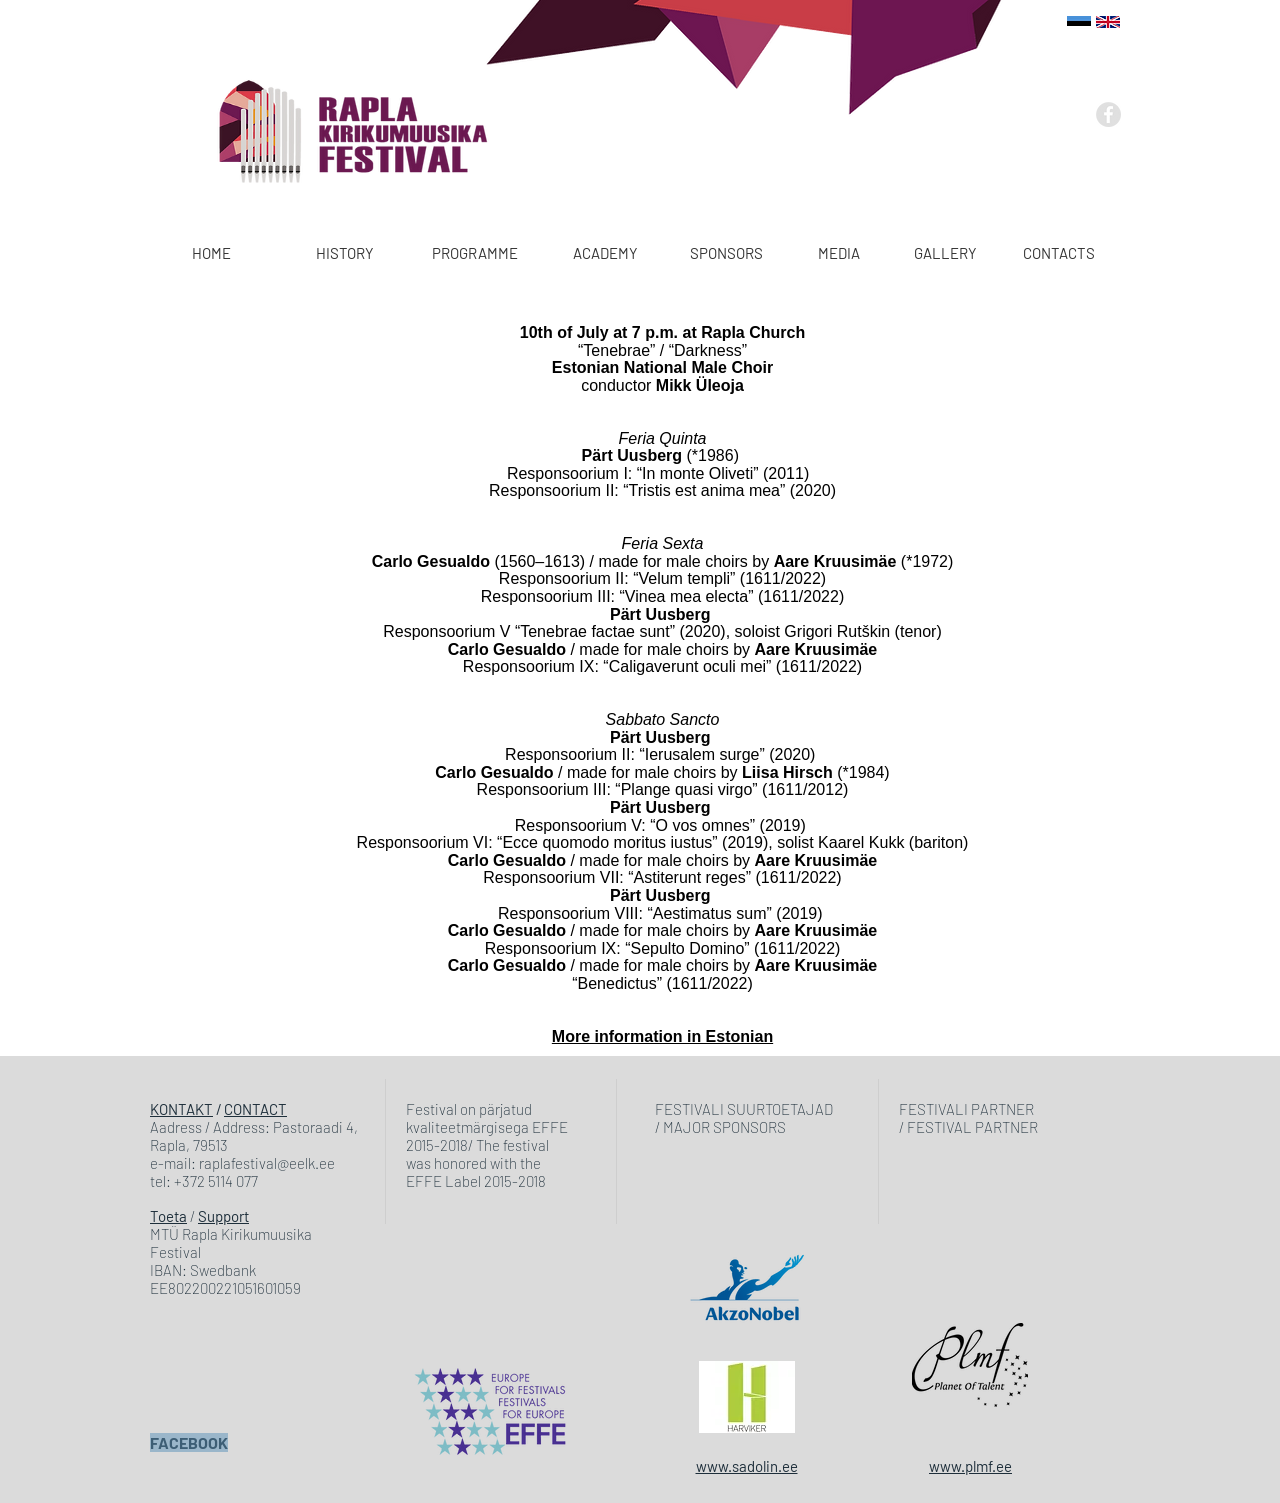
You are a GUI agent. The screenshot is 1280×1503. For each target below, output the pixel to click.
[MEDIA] (838, 253)
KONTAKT (181, 1109)
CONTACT (255, 1109)
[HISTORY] (345, 253)
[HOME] (211, 253)
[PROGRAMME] (475, 253)
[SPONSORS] (726, 253)
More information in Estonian (662, 1036)
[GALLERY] (945, 253)
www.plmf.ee (970, 1466)
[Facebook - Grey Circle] (1108, 114)
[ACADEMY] (605, 253)
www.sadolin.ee (747, 1466)
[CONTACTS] (1059, 253)
